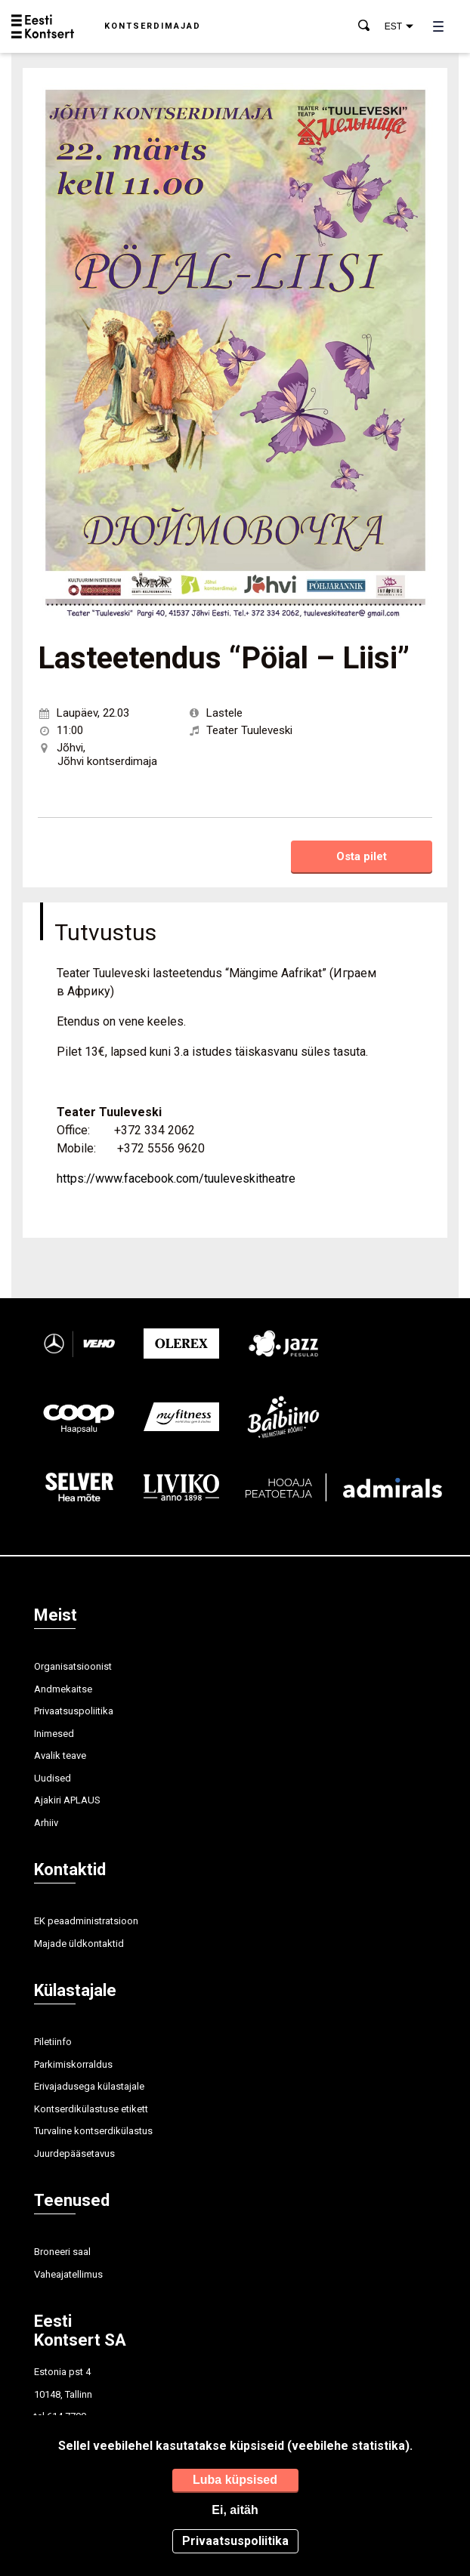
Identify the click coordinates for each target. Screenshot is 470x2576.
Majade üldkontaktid (79, 1943)
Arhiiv (46, 1822)
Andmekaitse (63, 1689)
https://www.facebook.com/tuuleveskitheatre (176, 1178)
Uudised (52, 1778)
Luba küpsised (235, 2479)
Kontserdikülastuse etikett (91, 2109)
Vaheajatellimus (68, 2274)
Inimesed (54, 1733)
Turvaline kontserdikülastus (93, 2130)
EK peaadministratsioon (86, 1921)
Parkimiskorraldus (73, 2064)
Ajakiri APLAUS (67, 1800)
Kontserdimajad (152, 26)
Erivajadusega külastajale (89, 2086)
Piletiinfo (53, 2041)
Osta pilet (361, 856)
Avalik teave (60, 1755)
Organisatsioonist (73, 1666)
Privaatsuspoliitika (73, 1711)
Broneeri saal (62, 2251)
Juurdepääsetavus (74, 2153)
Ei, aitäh (235, 2510)
